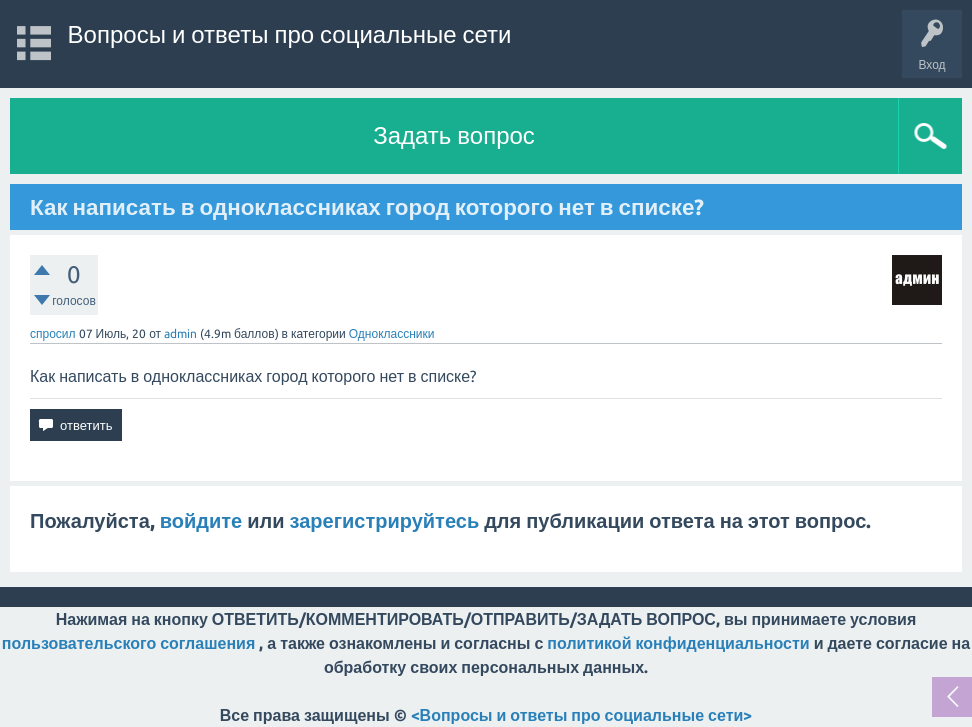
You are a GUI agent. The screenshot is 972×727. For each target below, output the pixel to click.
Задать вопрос (454, 135)
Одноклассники (392, 333)
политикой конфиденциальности (678, 643)
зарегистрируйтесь (385, 520)
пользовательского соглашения (128, 643)
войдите (201, 520)
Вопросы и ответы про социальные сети (290, 34)
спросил (53, 333)
